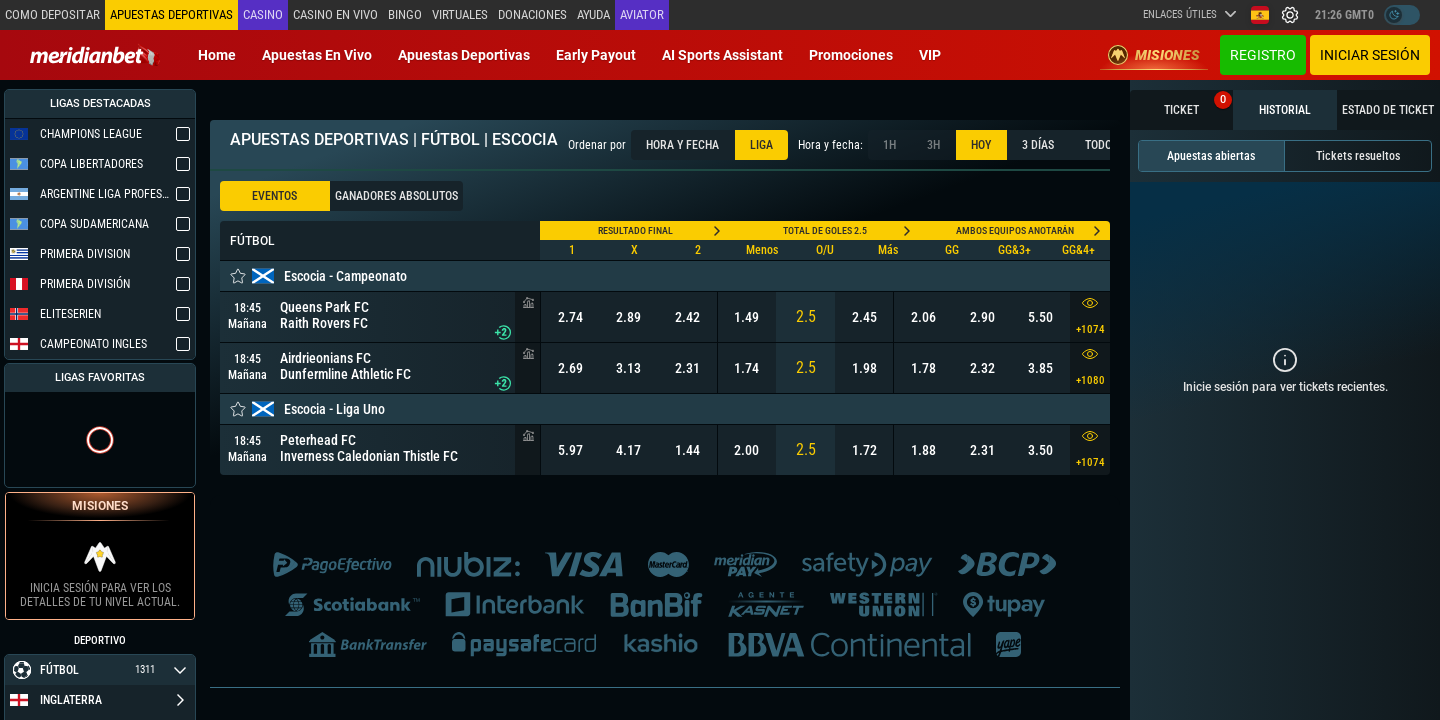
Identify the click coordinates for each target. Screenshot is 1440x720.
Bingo (403, 14)
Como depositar (52, 14)
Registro (1263, 55)
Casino (261, 14)
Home (217, 55)
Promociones (851, 55)
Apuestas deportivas (464, 55)
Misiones (1154, 55)
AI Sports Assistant (722, 55)
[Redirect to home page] (95, 55)
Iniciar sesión (1370, 55)
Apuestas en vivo (317, 55)
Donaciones (530, 14)
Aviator (640, 14)
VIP (930, 55)
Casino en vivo (333, 14)
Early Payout (596, 55)
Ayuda (591, 14)
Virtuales (458, 14)
